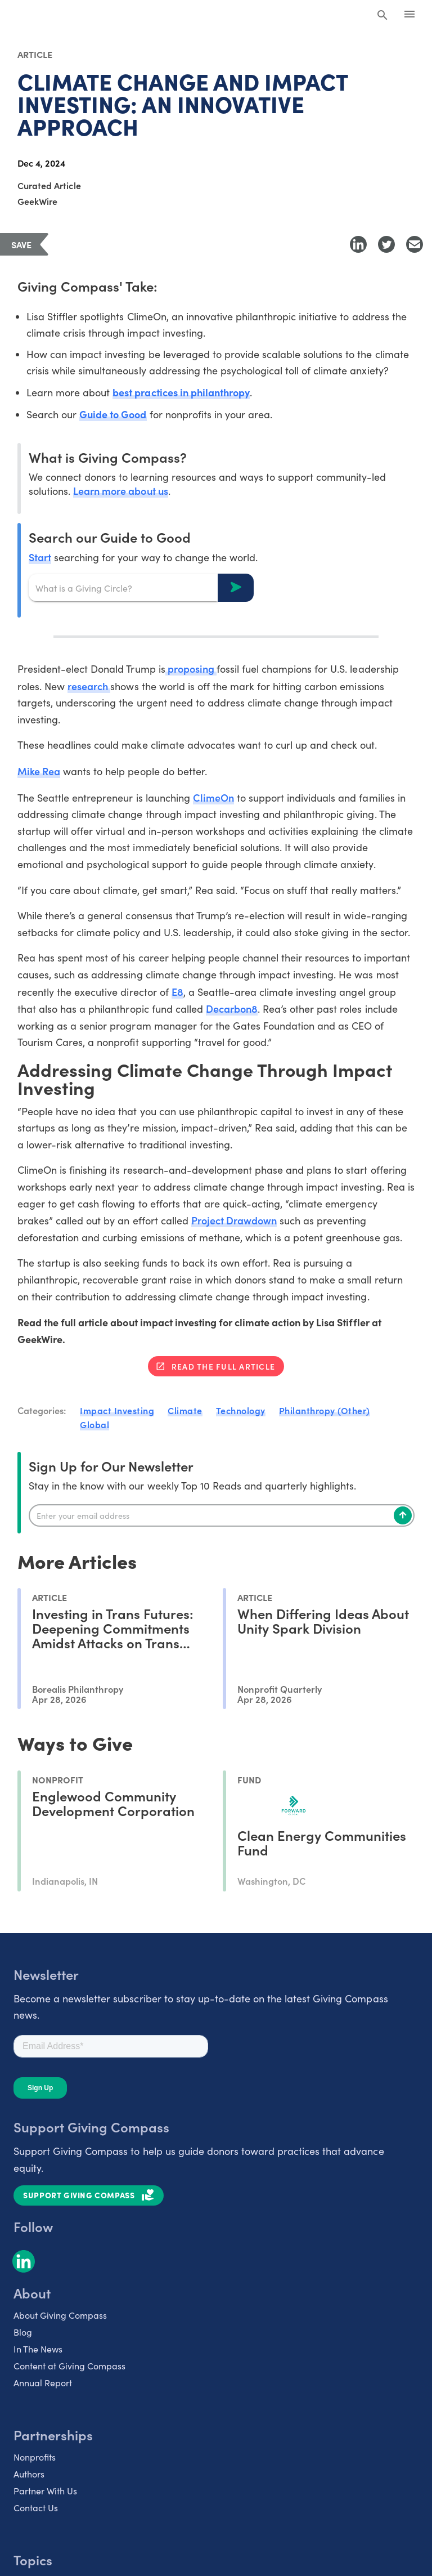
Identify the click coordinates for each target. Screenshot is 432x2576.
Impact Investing (117, 1410)
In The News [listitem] (38, 2349)
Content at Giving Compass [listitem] (69, 2366)
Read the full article (223, 1366)
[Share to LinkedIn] (358, 244)
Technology (241, 1410)
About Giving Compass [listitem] (60, 2315)
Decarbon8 (232, 1008)
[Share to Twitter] (386, 244)
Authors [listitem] (29, 2474)
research (89, 686)
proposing (191, 668)
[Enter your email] (222, 1515)
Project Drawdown (234, 1220)
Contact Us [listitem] (36, 2508)
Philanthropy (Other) (324, 1410)
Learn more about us (120, 491)
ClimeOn (213, 797)
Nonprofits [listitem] (35, 2457)
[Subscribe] (403, 1515)
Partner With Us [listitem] (45, 2491)
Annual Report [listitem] (43, 2383)
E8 (177, 992)
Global (94, 1424)
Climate (185, 1410)
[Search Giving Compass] (382, 15)
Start (40, 557)
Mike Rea (38, 771)
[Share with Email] (414, 244)
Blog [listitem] (23, 2332)
